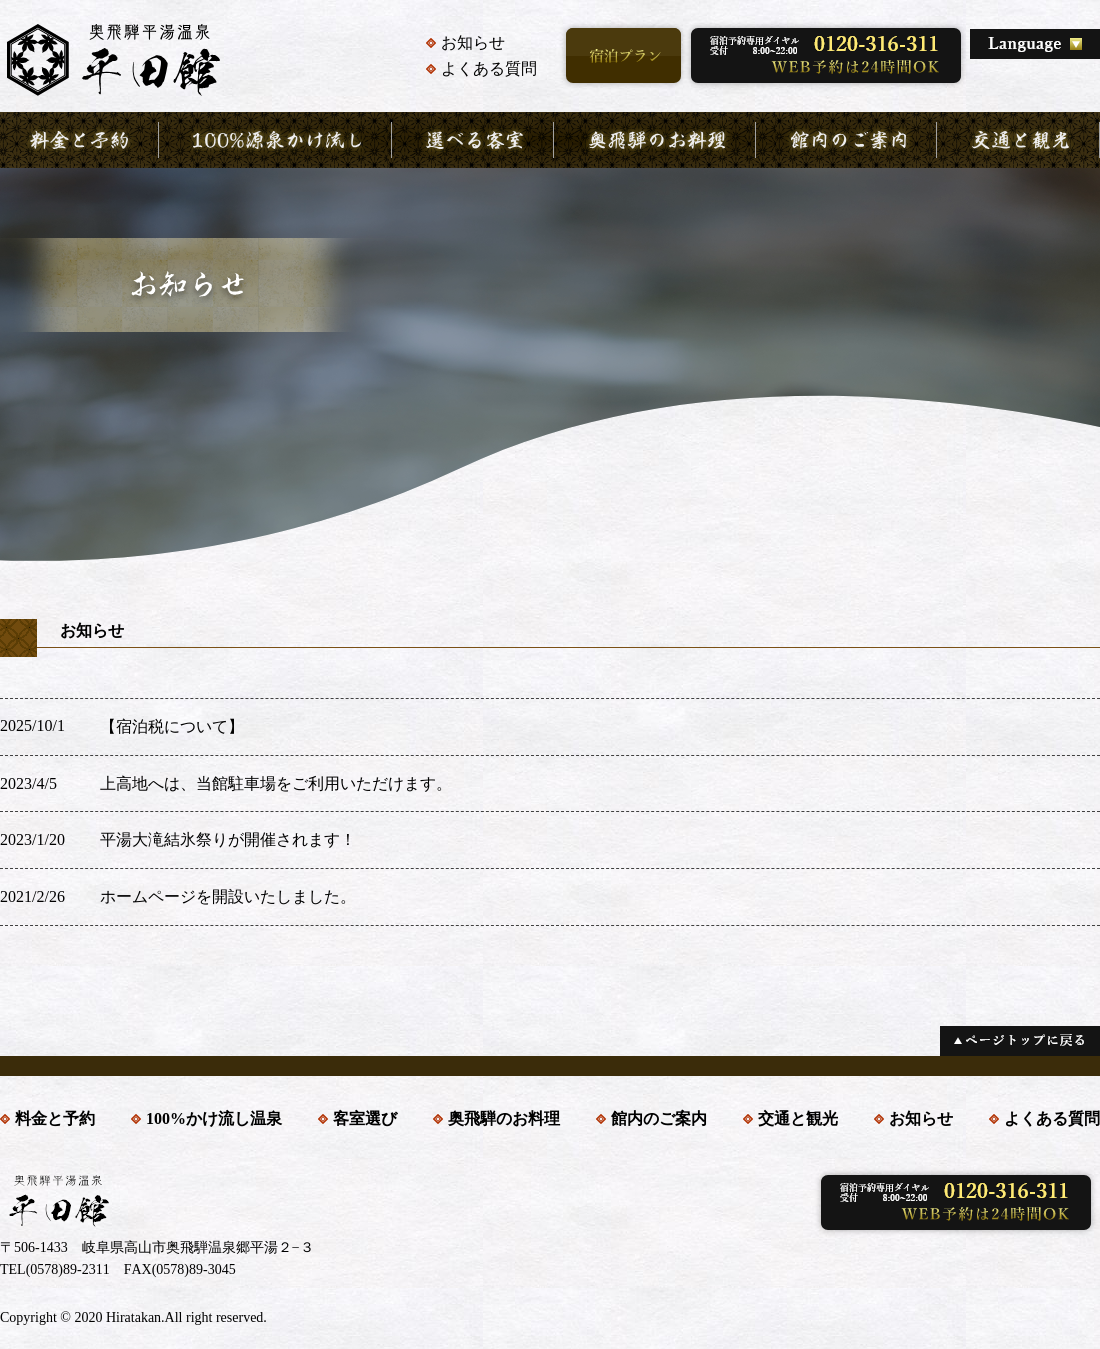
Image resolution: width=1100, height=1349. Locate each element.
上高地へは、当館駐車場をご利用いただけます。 (276, 783)
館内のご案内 (659, 1118)
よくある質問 (489, 68)
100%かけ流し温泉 (214, 1118)
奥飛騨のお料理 (504, 1118)
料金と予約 (55, 1118)
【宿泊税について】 (172, 726)
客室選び (365, 1118)
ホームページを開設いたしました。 (228, 896)
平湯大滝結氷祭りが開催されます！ (228, 839)
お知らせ (473, 42)
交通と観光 (798, 1118)
